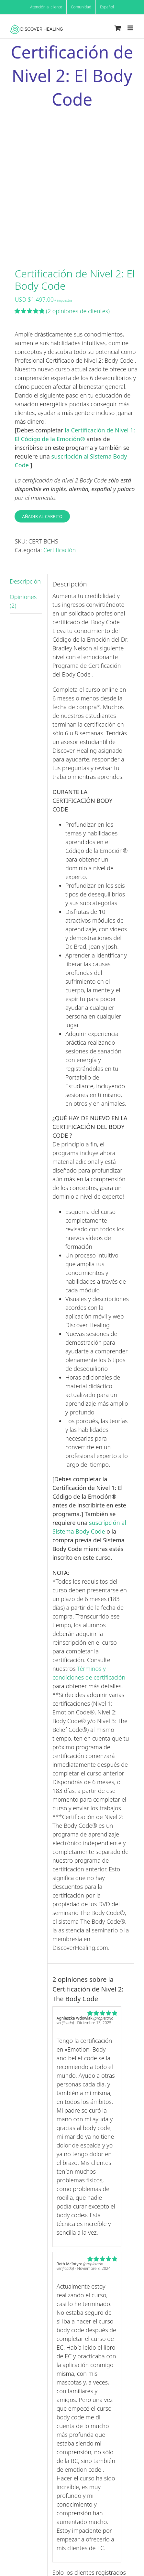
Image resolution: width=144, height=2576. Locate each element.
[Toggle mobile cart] (118, 28)
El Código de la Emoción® (50, 439)
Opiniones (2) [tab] (23, 601)
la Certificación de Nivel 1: (100, 430)
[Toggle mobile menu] (130, 28)
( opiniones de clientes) (78, 311)
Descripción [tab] (25, 581)
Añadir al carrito (42, 516)
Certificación (59, 550)
